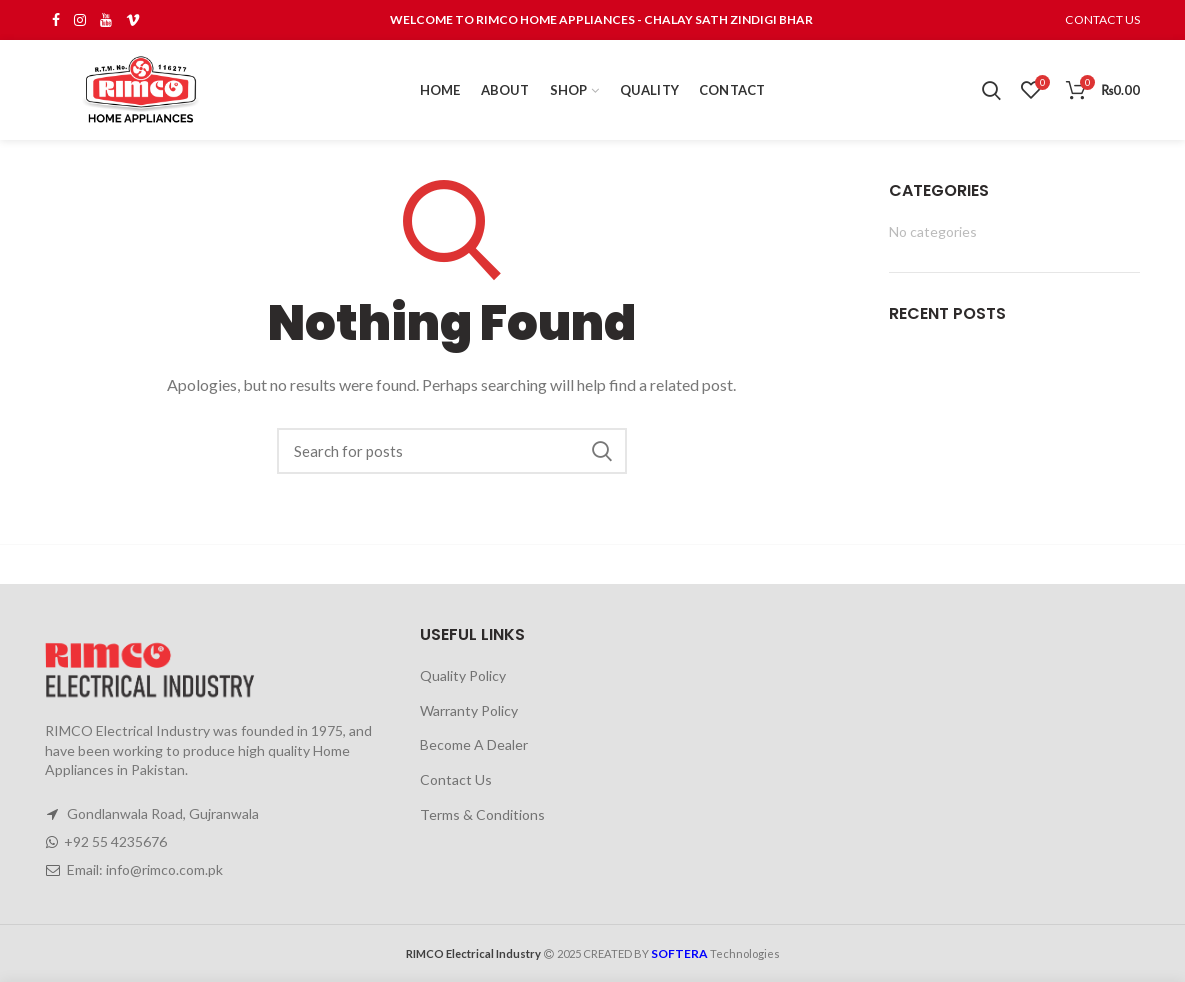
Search (602, 451)
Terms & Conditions (482, 814)
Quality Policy (463, 675)
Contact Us (456, 779)
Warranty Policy (469, 710)
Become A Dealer (474, 744)
